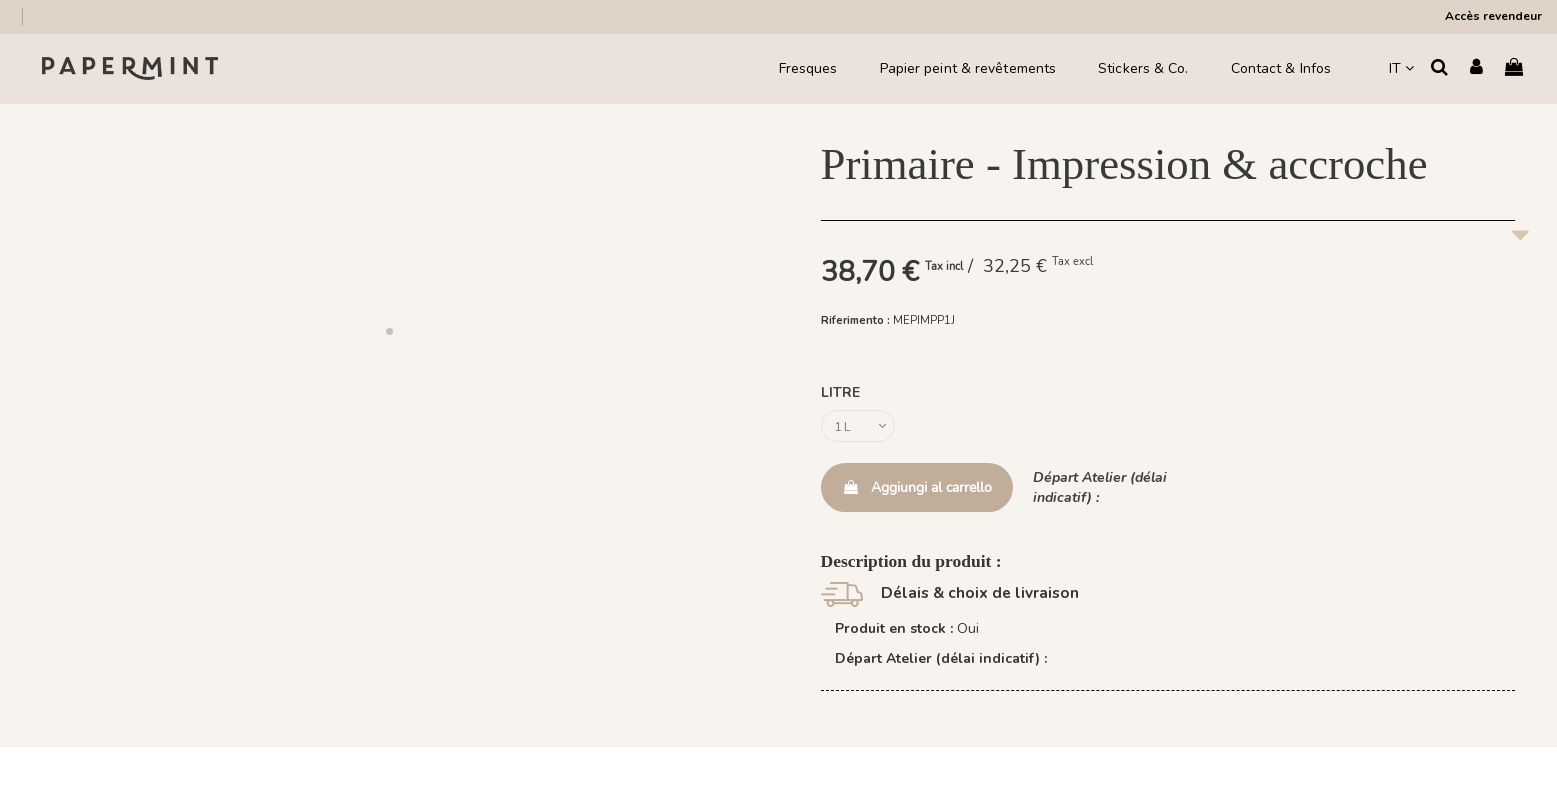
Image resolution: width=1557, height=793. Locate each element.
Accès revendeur (1493, 16)
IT (1401, 68)
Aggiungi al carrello (917, 492)
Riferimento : (855, 320)
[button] (389, 331)
